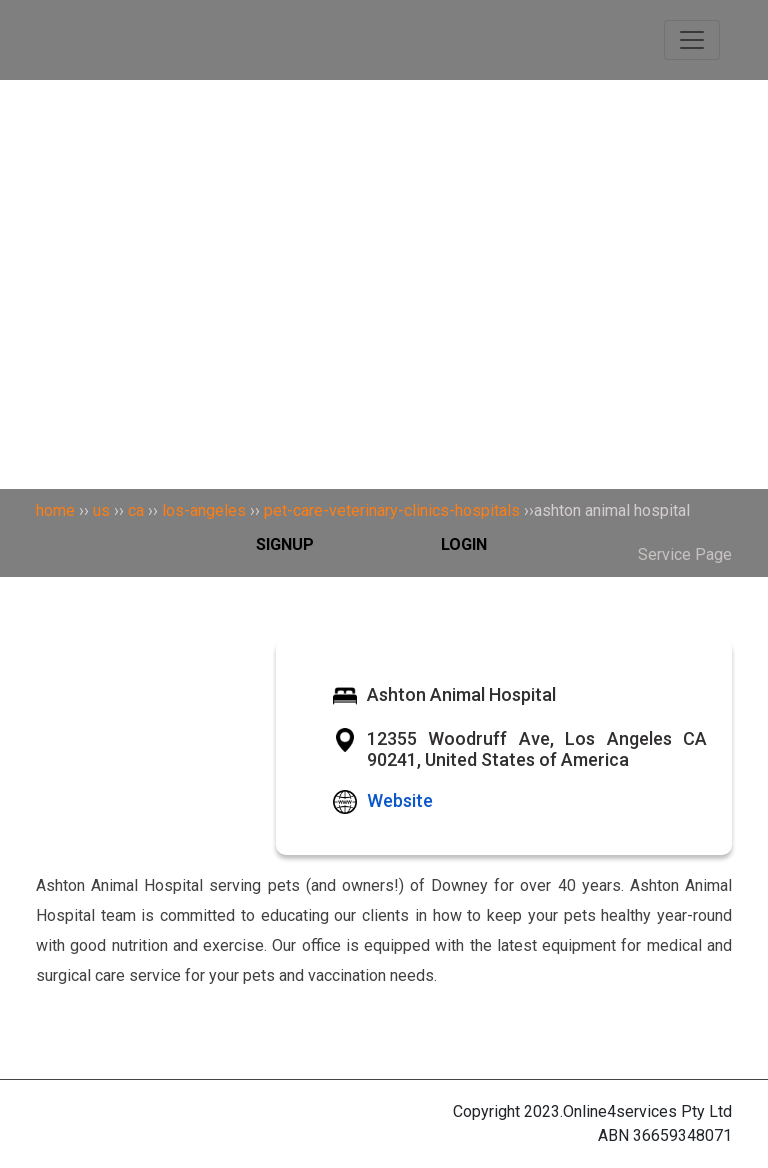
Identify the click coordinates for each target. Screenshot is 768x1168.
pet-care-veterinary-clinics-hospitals (392, 510)
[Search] (384, 135)
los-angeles (204, 510)
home (55, 510)
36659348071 (682, 1135)
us (101, 510)
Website (400, 800)
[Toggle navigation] (692, 40)
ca (136, 510)
